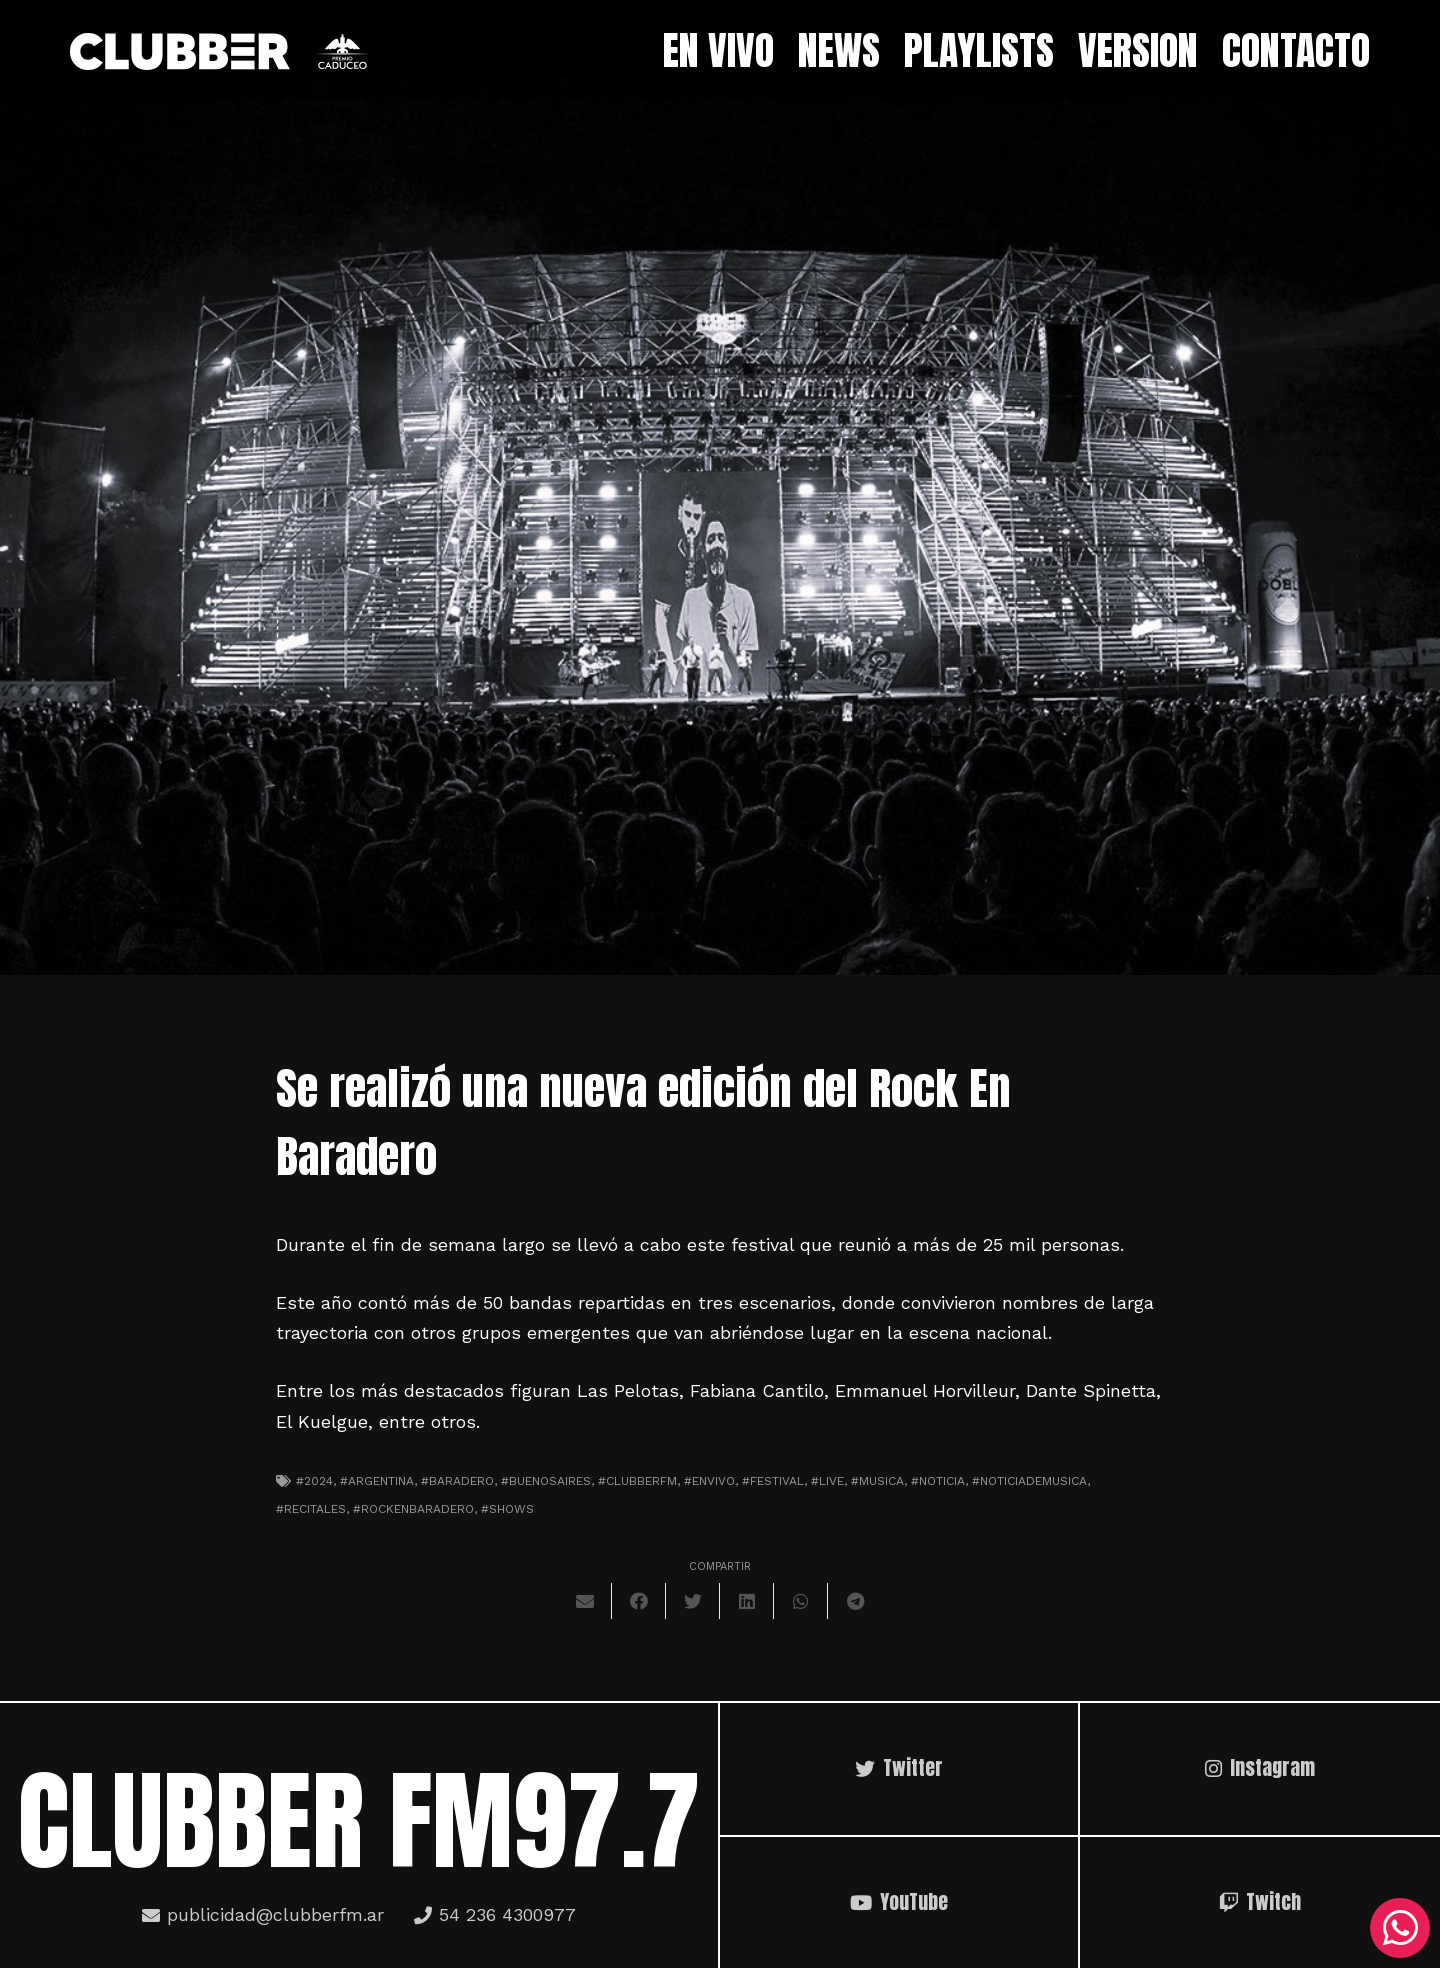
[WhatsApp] (1400, 1928)
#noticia (938, 1481)
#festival (773, 1481)
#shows (507, 1509)
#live (827, 1481)
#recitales (311, 1509)
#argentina (377, 1481)
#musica (877, 1481)
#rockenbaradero (413, 1509)
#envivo (709, 1481)
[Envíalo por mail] (585, 1601)
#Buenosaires (546, 1481)
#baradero (457, 1481)
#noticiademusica (1029, 1481)
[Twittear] (693, 1601)
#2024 (314, 1481)
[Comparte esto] (639, 1601)
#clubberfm (637, 1481)
